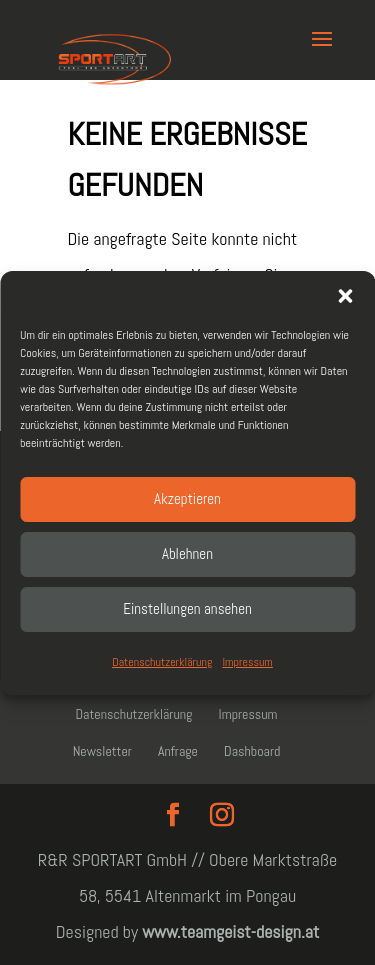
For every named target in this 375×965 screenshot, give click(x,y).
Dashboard (252, 751)
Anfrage (178, 751)
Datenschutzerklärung (162, 662)
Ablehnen (187, 553)
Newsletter (102, 751)
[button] (345, 296)
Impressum (247, 662)
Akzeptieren (187, 498)
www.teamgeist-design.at (230, 931)
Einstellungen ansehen (187, 608)
